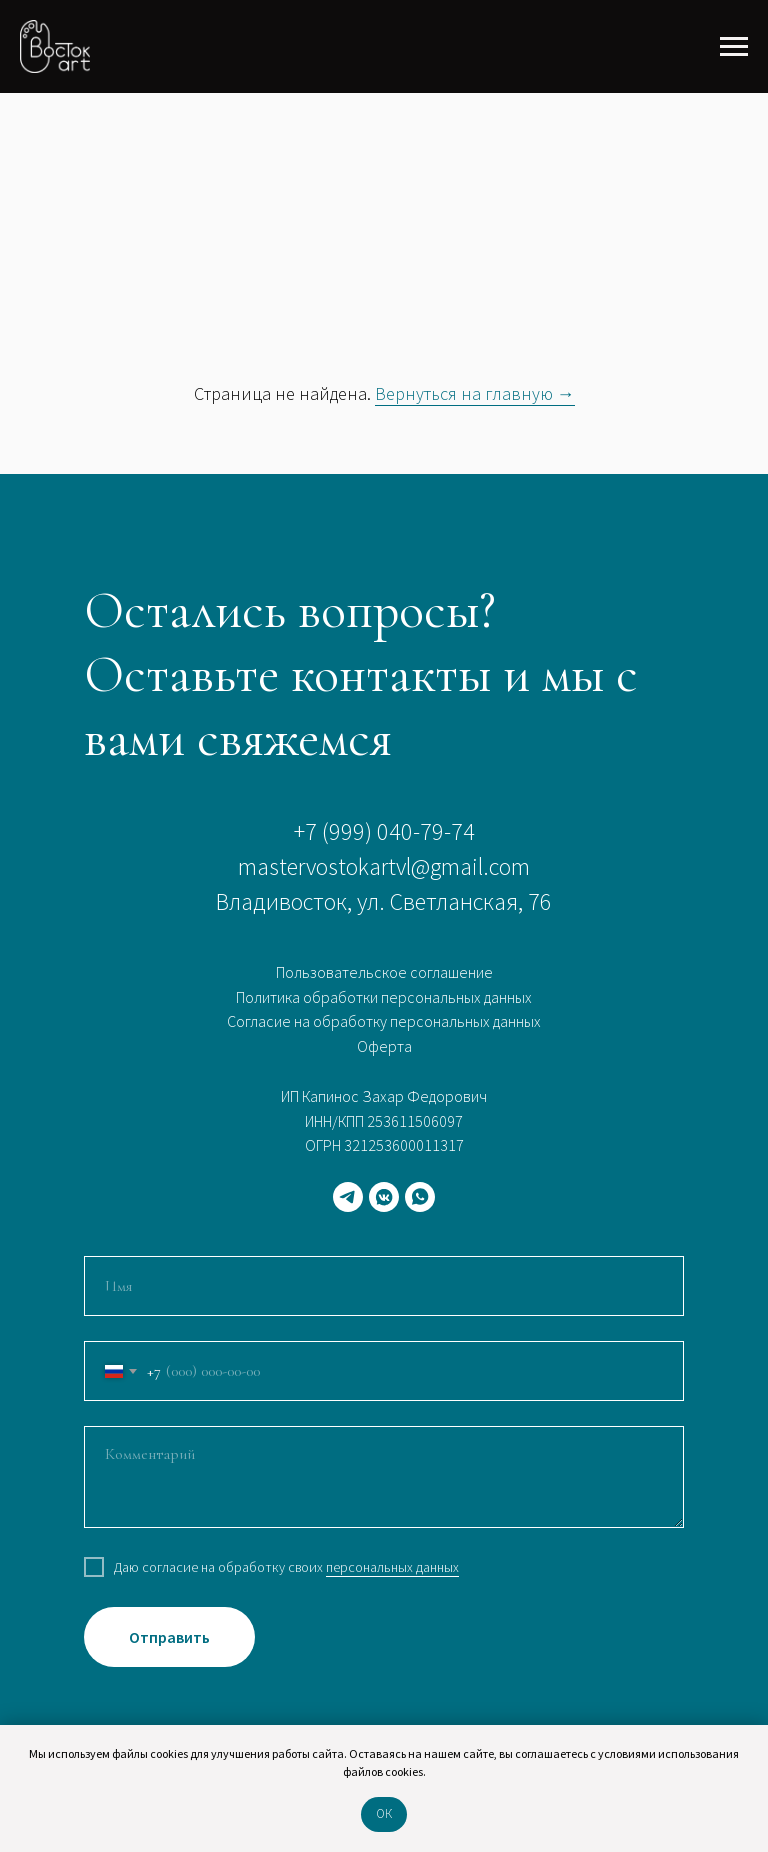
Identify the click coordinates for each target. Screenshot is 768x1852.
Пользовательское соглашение (384, 972)
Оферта (384, 1046)
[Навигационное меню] (734, 47)
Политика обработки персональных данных (384, 997)
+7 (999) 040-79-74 (384, 831)
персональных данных (392, 1567)
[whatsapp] (420, 1197)
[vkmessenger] (384, 1197)
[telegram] (348, 1197)
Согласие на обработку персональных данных (384, 1021)
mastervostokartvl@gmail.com (384, 866)
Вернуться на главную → (475, 393)
